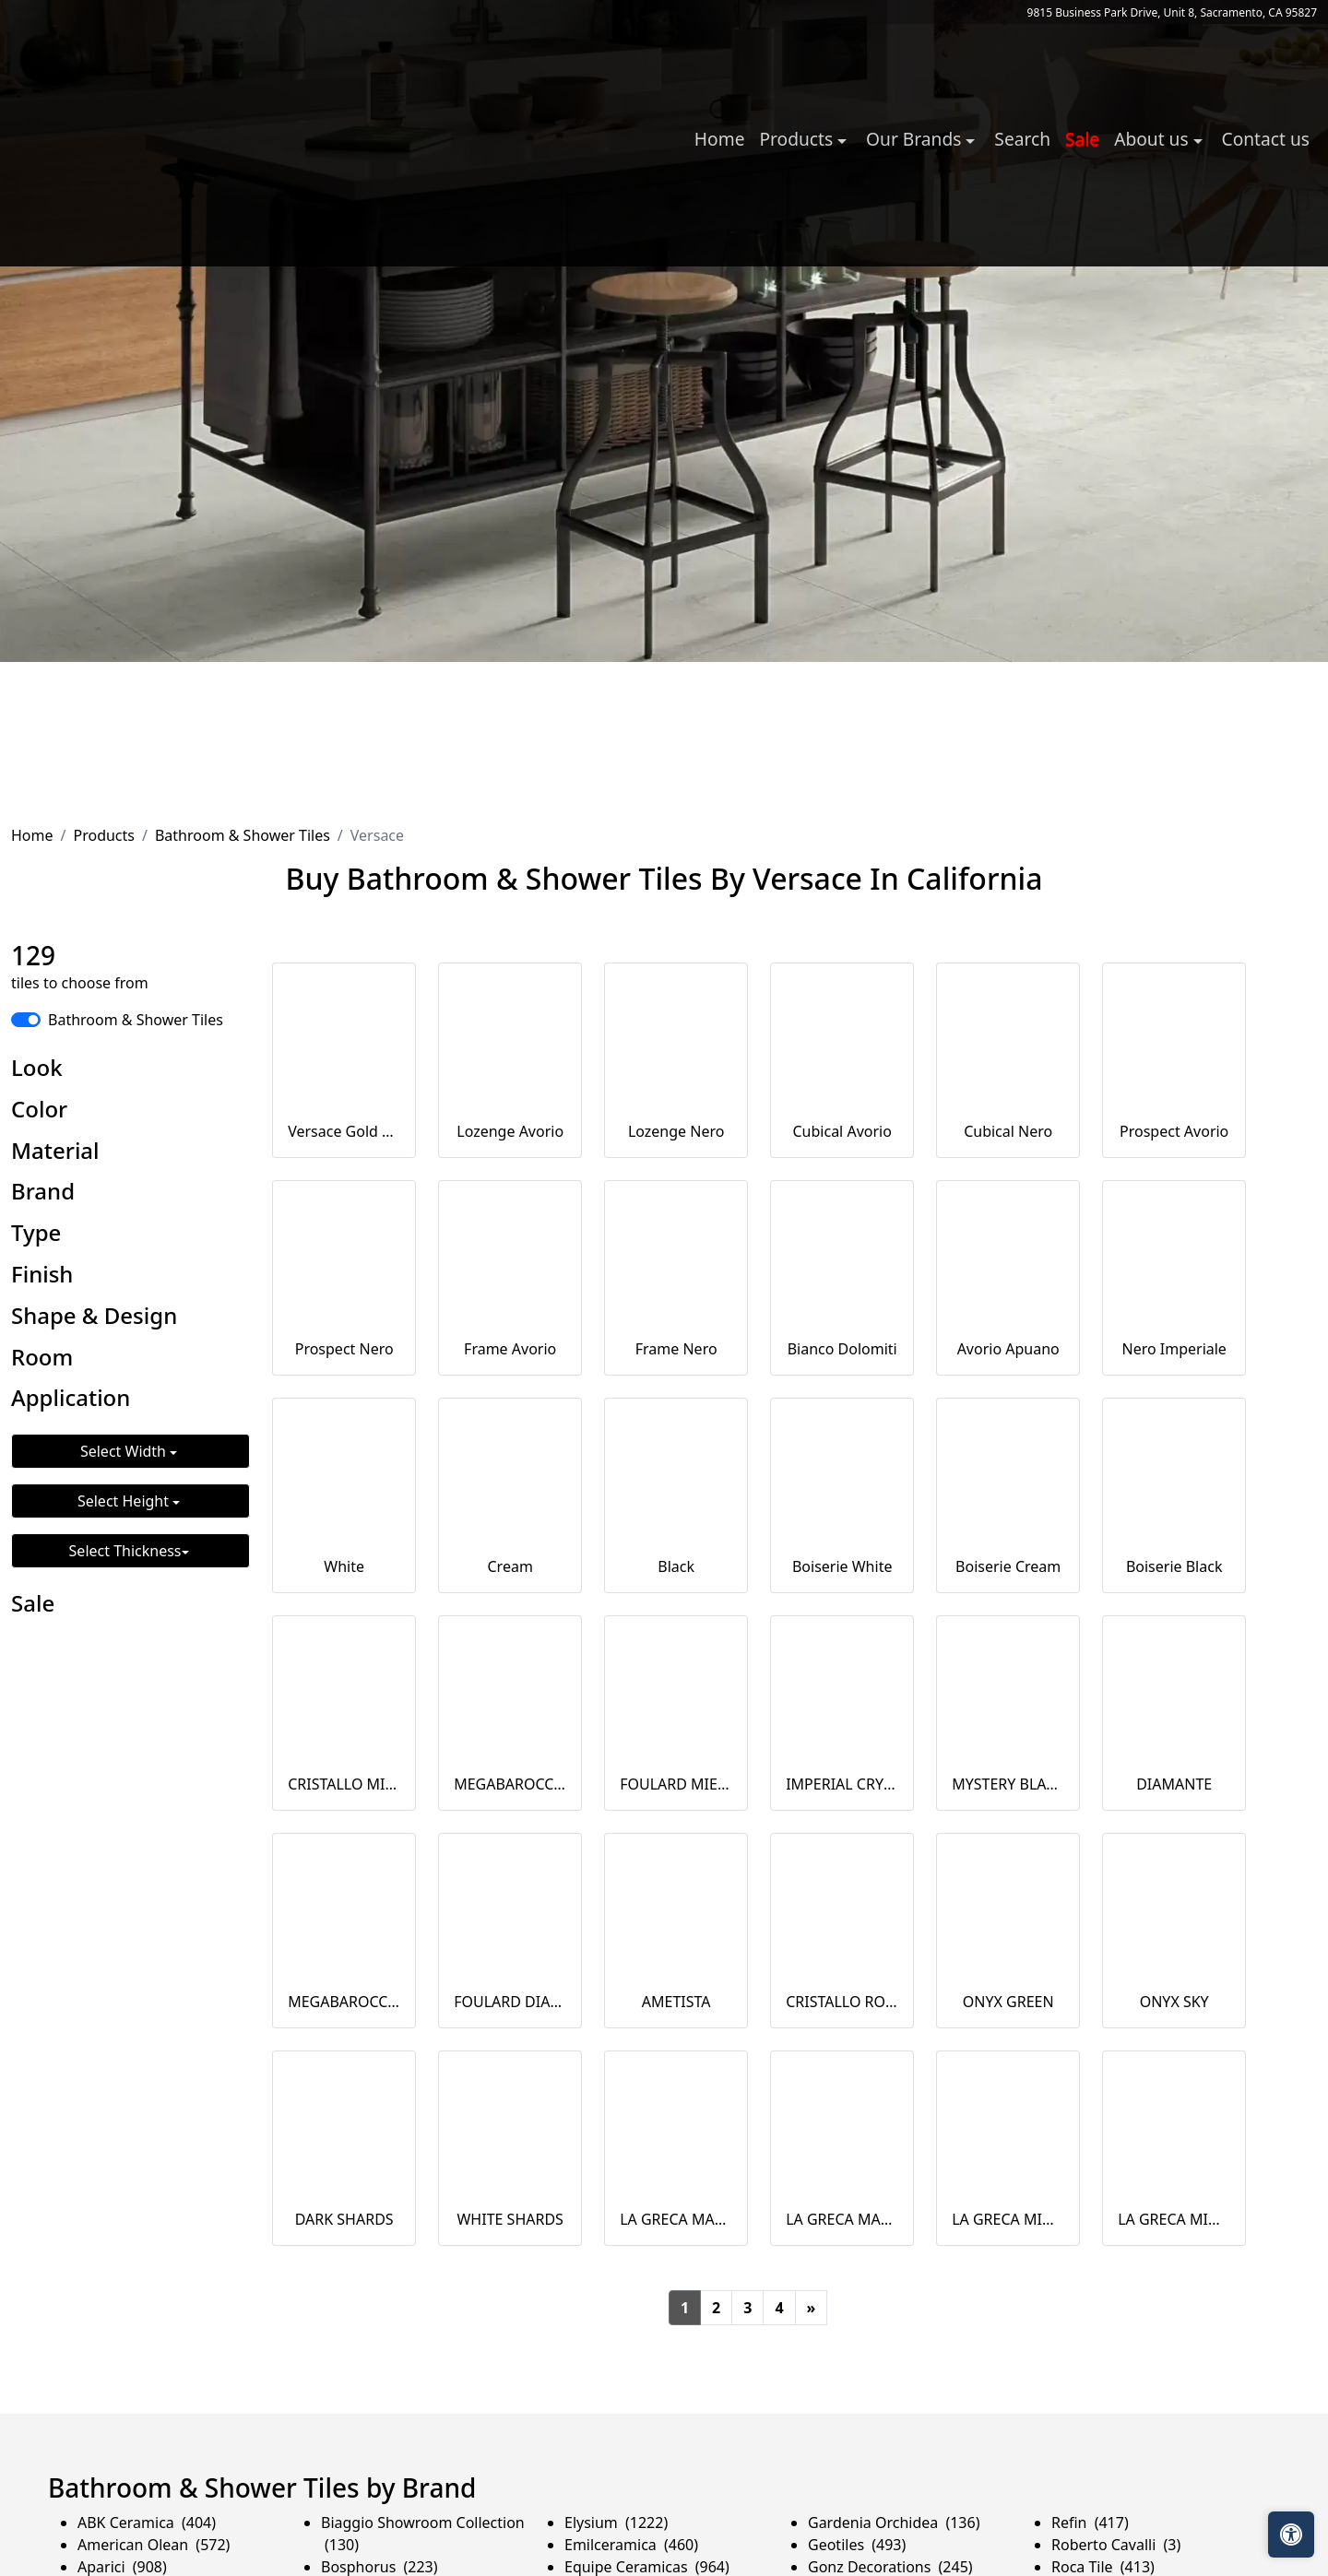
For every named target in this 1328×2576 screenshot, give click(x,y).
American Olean (153, 2545)
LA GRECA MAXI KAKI (676, 2219)
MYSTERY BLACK (1008, 1784)
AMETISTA (676, 2001)
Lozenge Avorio (509, 1131)
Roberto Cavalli (1115, 2545)
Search (1022, 138)
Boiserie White (842, 1566)
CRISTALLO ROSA (842, 2001)
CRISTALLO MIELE (344, 1784)
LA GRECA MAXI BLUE (842, 2219)
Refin (1090, 2522)
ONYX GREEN (1008, 2001)
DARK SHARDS (344, 2219)
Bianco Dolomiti (842, 1349)
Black (676, 1566)
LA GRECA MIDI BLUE (1174, 2219)
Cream (510, 1566)
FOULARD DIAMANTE (510, 2001)
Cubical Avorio (842, 1131)
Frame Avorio (510, 1349)
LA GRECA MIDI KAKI (1008, 2219)
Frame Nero (676, 1349)
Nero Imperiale (1173, 1349)
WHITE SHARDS (509, 2219)
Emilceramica (631, 2545)
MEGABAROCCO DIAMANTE (344, 2001)
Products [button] (798, 138)
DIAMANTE (1174, 1784)
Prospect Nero (344, 1349)
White (344, 1566)
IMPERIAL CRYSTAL (842, 1784)
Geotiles (857, 2545)
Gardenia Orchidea (893, 2522)
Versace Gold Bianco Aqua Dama (344, 1131)
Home (719, 138)
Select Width (125, 1451)
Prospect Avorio (1174, 1131)
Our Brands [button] (916, 138)
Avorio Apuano (1008, 1349)
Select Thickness (125, 1551)
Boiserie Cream (1008, 1566)
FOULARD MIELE (676, 1784)
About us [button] (1153, 138)
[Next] (811, 2307)
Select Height (124, 1501)
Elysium (616, 2522)
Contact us (1266, 138)
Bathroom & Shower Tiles (242, 835)
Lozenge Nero (676, 1131)
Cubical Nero (1008, 1131)
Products (104, 835)
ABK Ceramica (146, 2522)
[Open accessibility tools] (1291, 2534)
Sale (1082, 138)
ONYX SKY (1174, 2001)
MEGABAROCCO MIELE (510, 1784)
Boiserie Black (1174, 1566)
